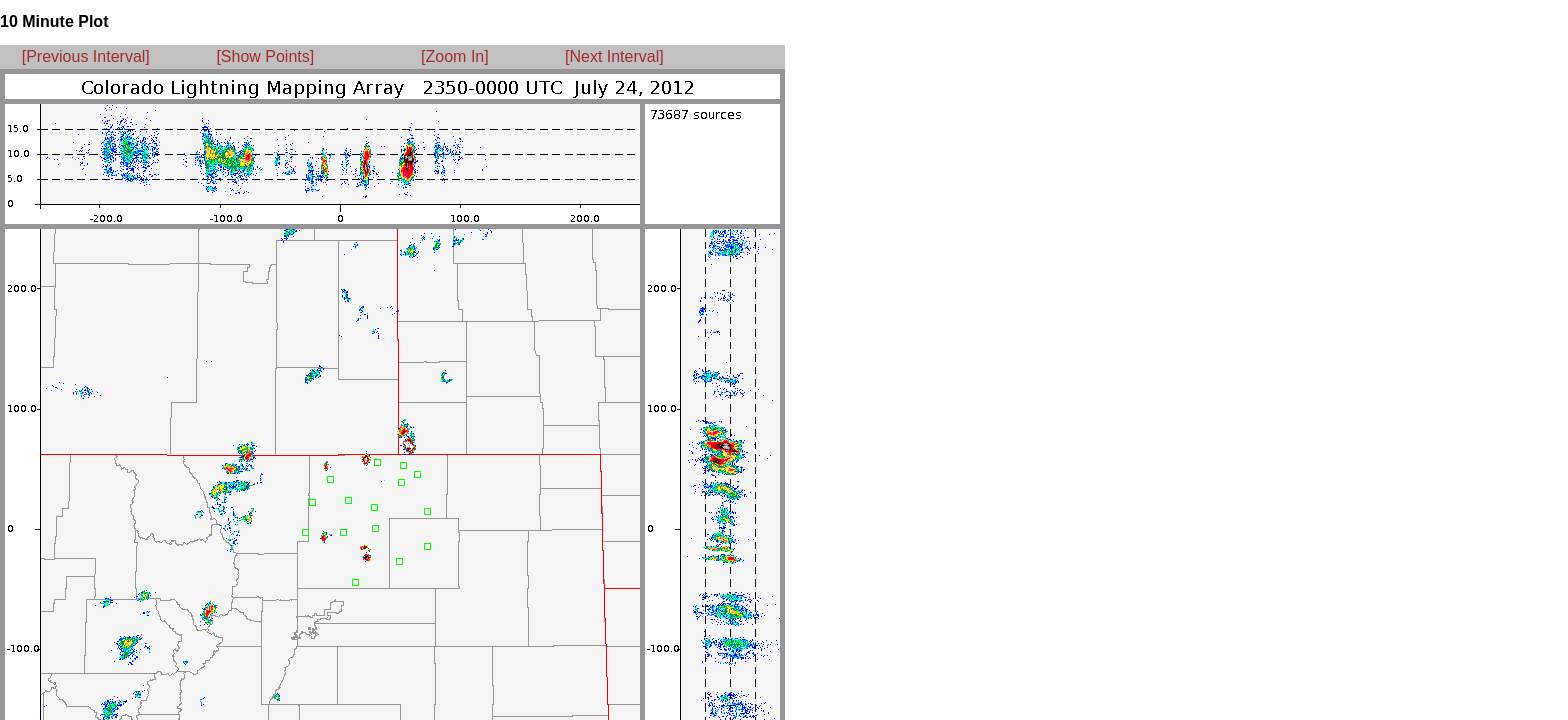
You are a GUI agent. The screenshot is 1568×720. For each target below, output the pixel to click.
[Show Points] (265, 56)
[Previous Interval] (86, 56)
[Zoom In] (455, 56)
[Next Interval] (614, 56)
